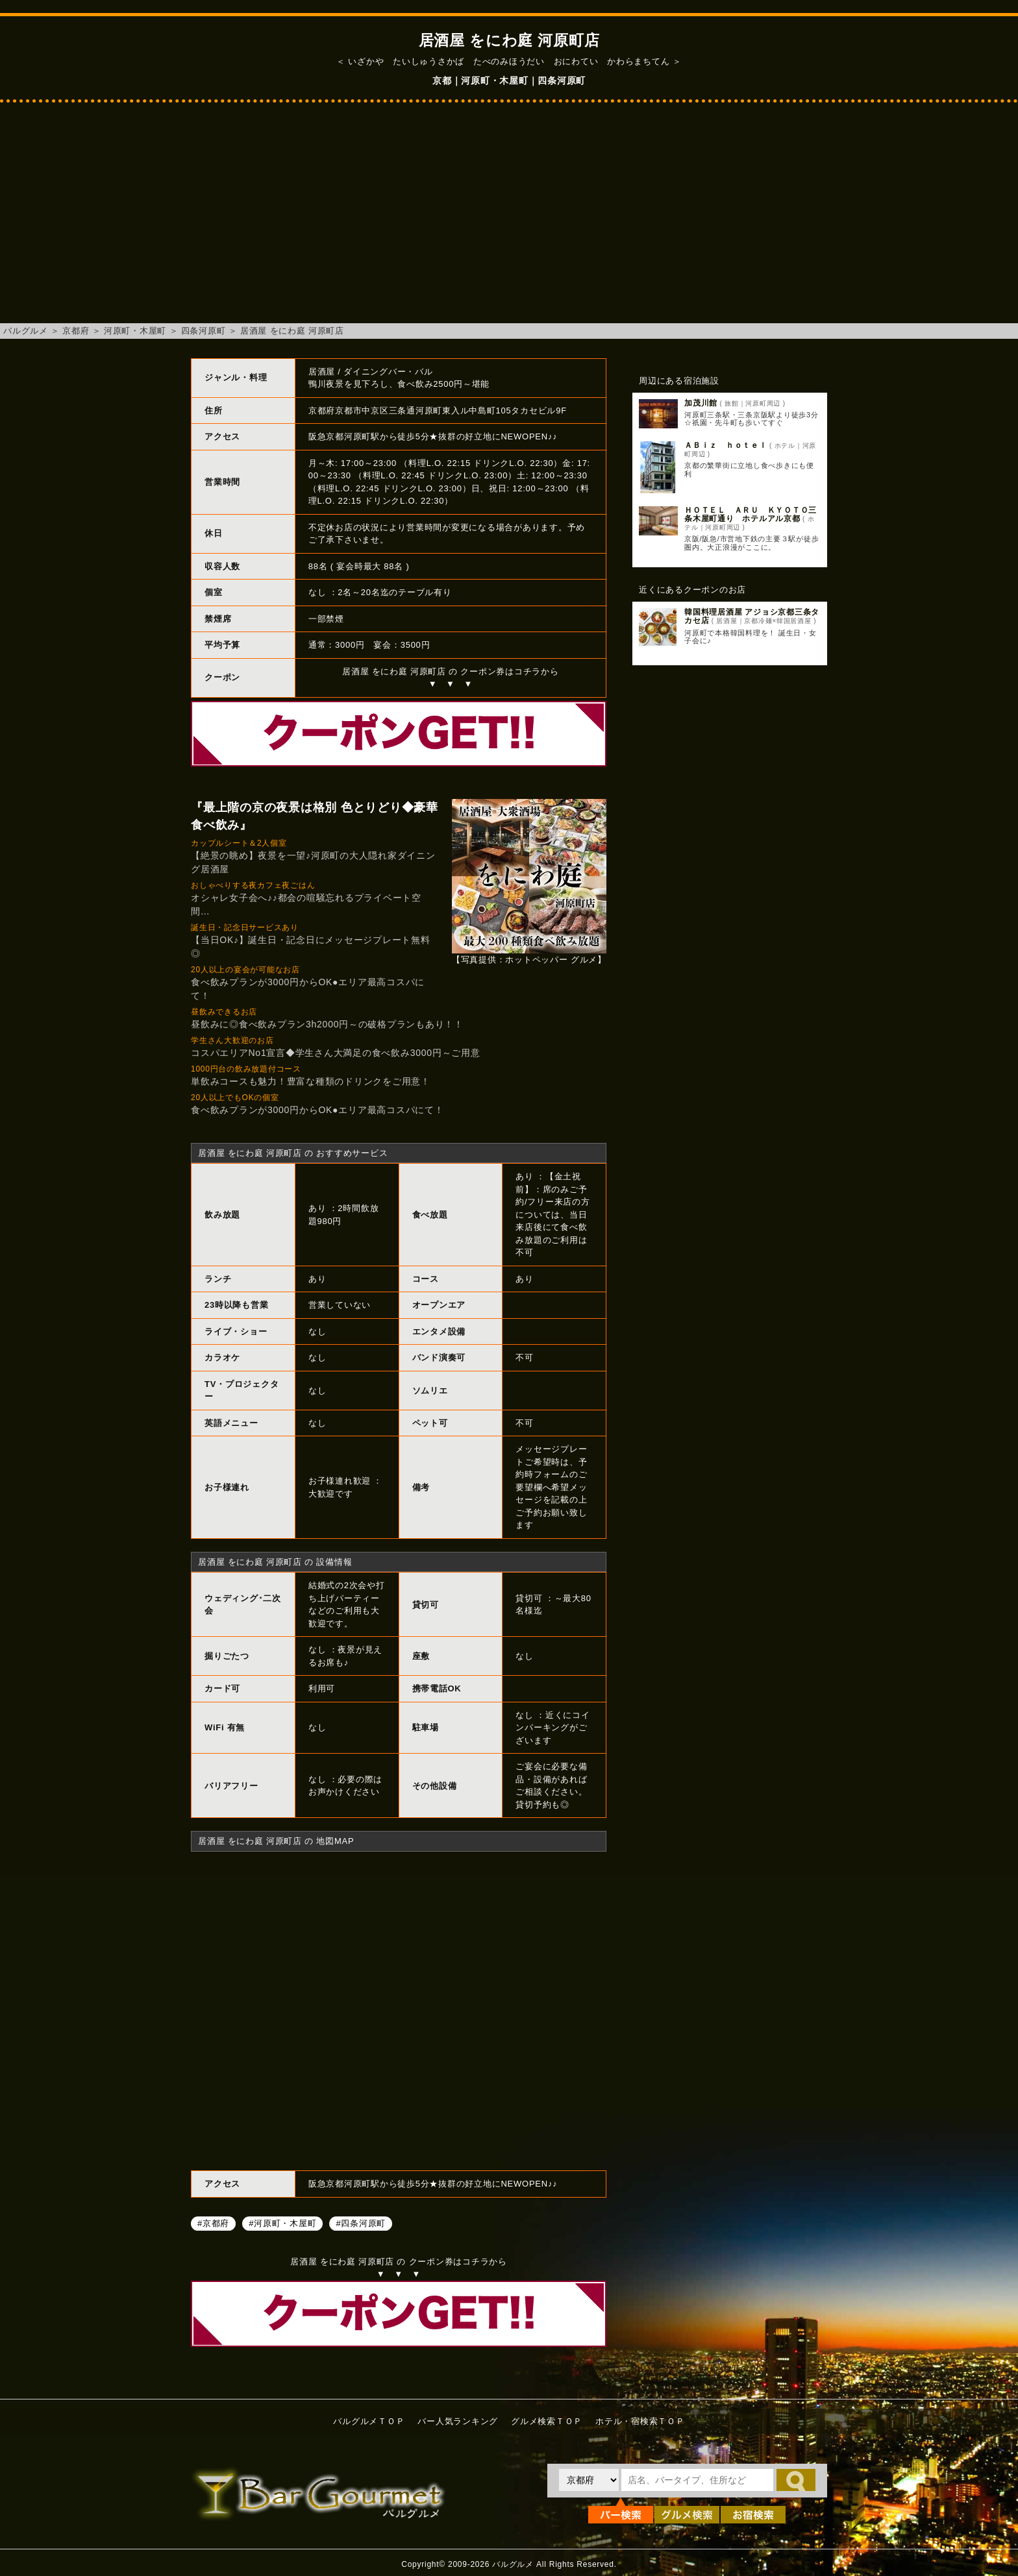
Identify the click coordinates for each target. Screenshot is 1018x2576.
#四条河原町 (361, 2223)
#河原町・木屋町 (282, 2223)
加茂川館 (700, 403)
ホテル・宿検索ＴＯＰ (640, 2421)
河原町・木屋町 (135, 331)
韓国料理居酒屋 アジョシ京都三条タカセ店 (751, 616)
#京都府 (213, 2223)
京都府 (75, 331)
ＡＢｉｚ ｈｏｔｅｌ (725, 445)
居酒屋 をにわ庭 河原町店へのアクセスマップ (398, 2009)
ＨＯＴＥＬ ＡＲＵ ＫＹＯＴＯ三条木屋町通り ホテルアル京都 (750, 514)
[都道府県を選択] (589, 2480)
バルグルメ (25, 331)
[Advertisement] (509, 219)
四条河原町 (203, 331)
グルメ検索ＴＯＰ (546, 2421)
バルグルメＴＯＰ (368, 2421)
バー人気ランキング (457, 2421)
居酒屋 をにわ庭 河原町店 (292, 331)
